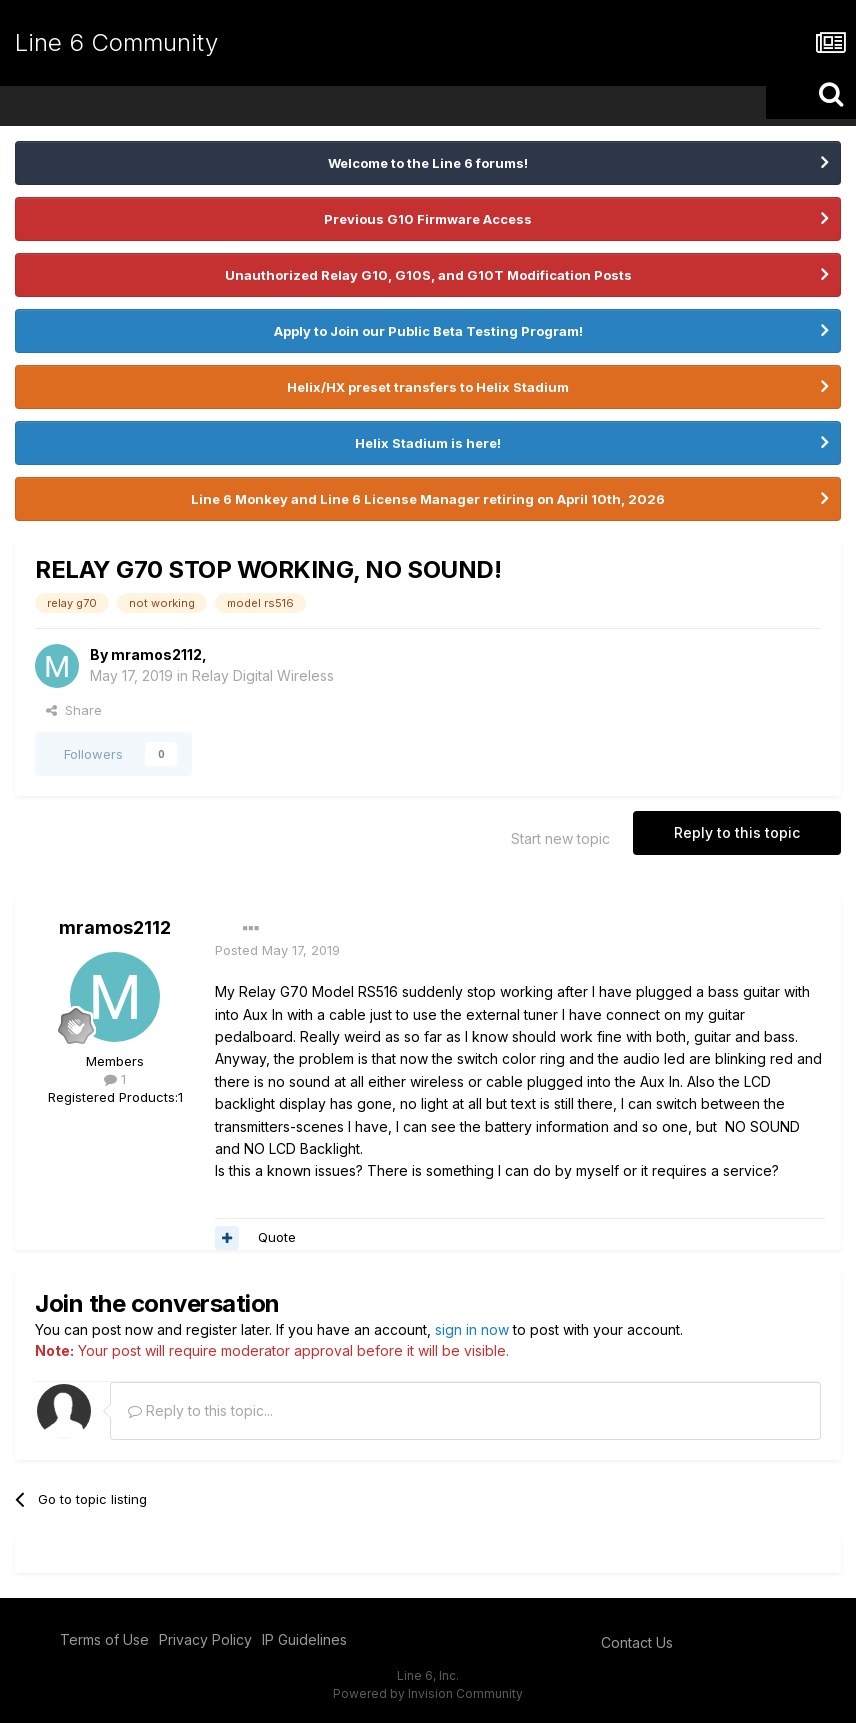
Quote (277, 1237)
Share (74, 710)
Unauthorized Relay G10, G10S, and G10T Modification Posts (428, 275)
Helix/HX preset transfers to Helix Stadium (428, 387)
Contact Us (637, 1642)
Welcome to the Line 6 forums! (428, 163)
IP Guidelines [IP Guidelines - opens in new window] (304, 1639)
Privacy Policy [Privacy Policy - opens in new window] (205, 1639)
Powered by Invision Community (428, 1693)
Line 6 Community (116, 42)
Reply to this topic (737, 832)
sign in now (472, 1329)
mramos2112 (156, 654)
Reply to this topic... (200, 1410)
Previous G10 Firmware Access (428, 219)
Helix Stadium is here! (428, 443)
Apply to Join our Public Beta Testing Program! (428, 331)
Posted (277, 950)
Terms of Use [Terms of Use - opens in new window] (104, 1639)
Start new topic (560, 838)
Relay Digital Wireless (263, 675)
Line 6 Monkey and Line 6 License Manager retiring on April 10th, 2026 (428, 499)
